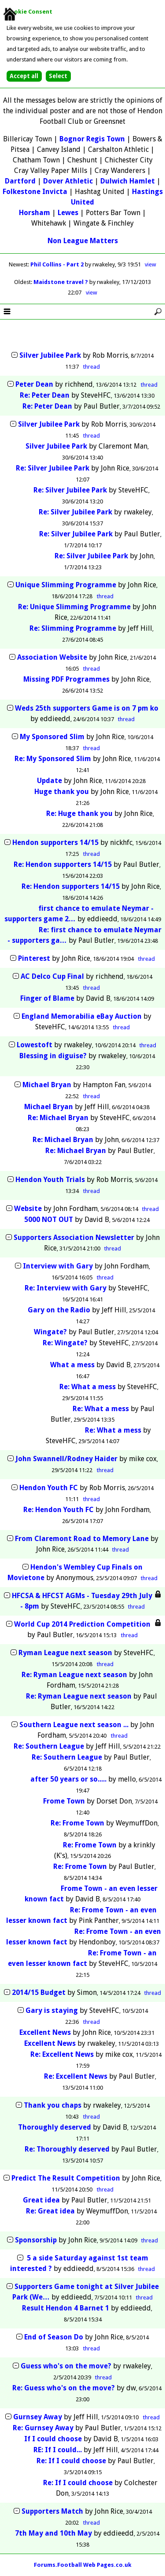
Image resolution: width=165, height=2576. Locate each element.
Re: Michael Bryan (58, 1118)
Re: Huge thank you (79, 813)
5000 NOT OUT (48, 1219)
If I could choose (53, 2439)
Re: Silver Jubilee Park (52, 468)
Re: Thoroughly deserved (67, 2149)
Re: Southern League (49, 1746)
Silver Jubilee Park (50, 355)
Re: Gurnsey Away (43, 2428)
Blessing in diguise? (53, 1056)
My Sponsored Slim (52, 737)
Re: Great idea (50, 2211)
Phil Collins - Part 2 (57, 264)
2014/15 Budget (39, 1992)
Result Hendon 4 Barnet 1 (65, 2308)
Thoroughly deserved (54, 2127)
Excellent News (45, 2032)
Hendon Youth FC (48, 1488)
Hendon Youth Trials (50, 1179)
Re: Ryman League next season (74, 1675)
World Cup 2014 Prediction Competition (82, 1624)
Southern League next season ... (73, 1725)
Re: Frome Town (77, 1823)
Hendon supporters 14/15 (56, 842)
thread (91, 366)
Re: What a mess (87, 1387)
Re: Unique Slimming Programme (74, 607)
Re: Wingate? (65, 1343)
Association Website (52, 657)
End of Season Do (53, 2337)
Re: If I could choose (71, 2461)
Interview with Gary (58, 1266)
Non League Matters (83, 241)
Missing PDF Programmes (66, 679)
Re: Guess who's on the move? (63, 2388)
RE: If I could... (57, 2450)
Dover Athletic (68, 181)
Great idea (41, 2200)
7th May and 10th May (53, 2533)
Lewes (68, 212)
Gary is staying (52, 2010)
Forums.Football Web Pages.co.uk (83, 2565)
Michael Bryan (46, 1085)
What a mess (72, 1365)
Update (49, 780)
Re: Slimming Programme (72, 628)
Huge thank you (61, 791)
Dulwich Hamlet (127, 181)
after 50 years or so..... (68, 1779)
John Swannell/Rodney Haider (66, 1459)
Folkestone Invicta (35, 191)
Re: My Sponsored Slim (53, 758)
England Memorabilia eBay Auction (82, 1016)
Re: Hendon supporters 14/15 (64, 864)
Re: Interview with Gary (65, 1288)
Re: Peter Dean (45, 395)
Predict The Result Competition (65, 2178)
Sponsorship (36, 2240)
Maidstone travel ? (61, 282)
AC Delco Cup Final (52, 976)
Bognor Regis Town (92, 139)
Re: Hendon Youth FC (58, 1509)
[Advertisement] (82, 336)
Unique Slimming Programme (65, 585)
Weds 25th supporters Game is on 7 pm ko (86, 708)
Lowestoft (34, 1045)
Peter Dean (34, 384)
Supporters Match (52, 2511)
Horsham (34, 212)
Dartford (20, 181)
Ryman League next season (65, 1653)
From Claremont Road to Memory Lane (82, 1538)
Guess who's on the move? (66, 2366)
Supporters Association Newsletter (74, 1237)
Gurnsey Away (37, 2417)
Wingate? (50, 1332)
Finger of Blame (47, 998)
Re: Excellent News (62, 2054)
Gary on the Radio (59, 1310)
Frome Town (64, 1801)
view (150, 264)
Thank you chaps (52, 2105)
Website (28, 1208)
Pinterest (34, 958)
